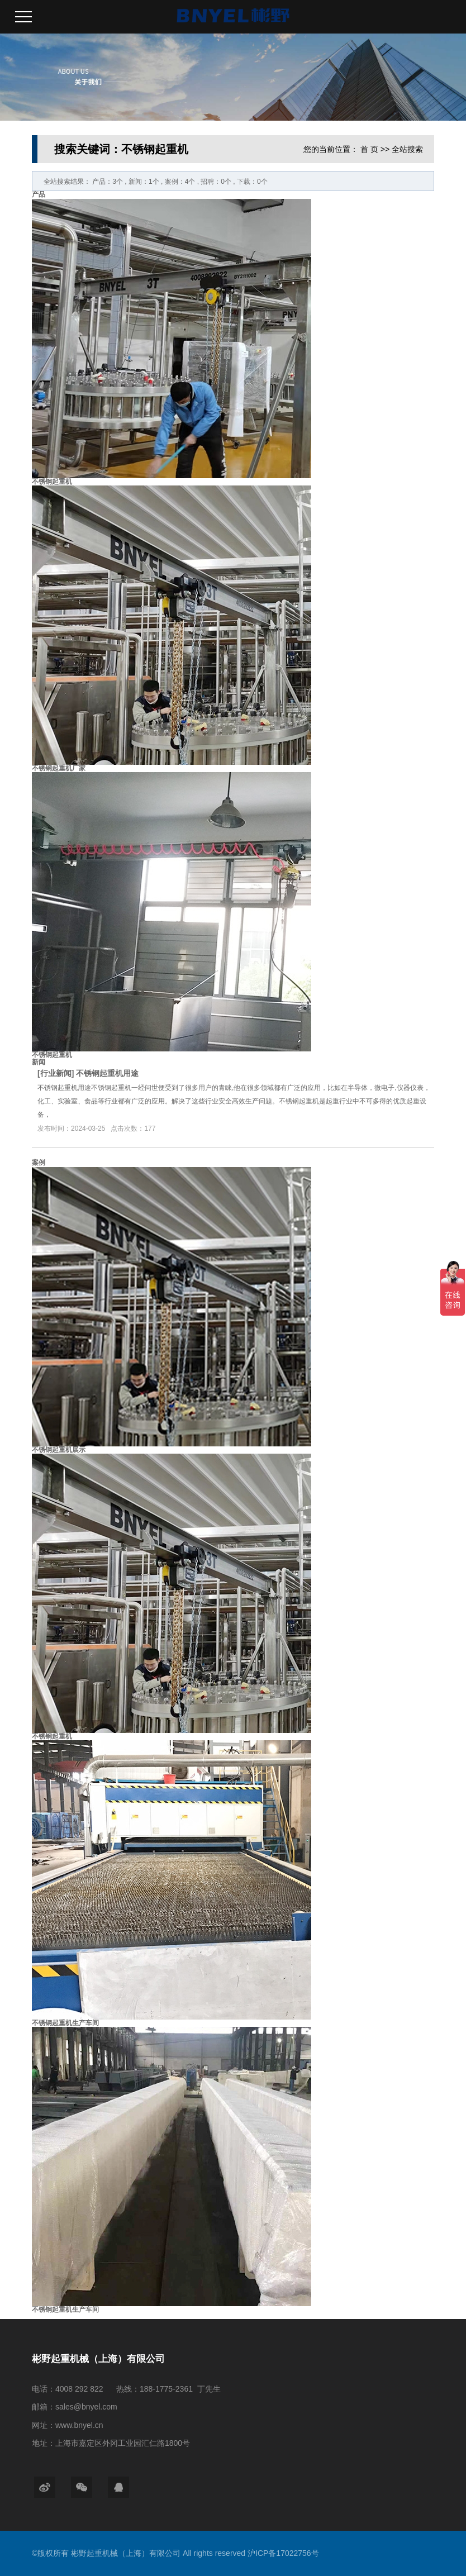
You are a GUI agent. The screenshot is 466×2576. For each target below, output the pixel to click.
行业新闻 (56, 1073)
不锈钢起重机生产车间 (65, 2023)
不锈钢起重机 (52, 481)
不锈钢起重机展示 (58, 1450)
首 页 (369, 149)
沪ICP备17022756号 (283, 2553)
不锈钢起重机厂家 (58, 768)
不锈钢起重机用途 (107, 1073)
